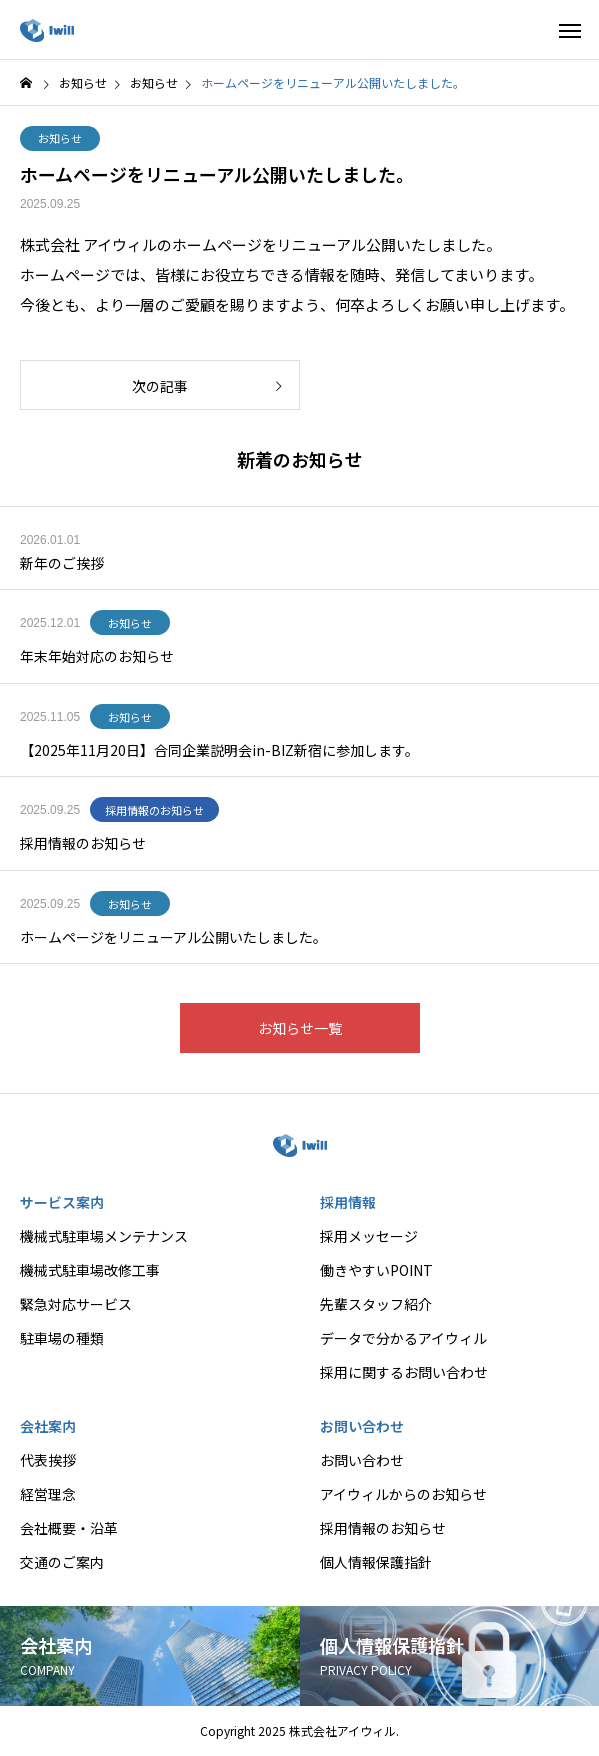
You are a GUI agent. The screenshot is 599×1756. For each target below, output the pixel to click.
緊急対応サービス (76, 1304)
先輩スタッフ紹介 (376, 1304)
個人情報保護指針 (376, 1562)
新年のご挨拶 (62, 563)
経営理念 (48, 1494)
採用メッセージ (369, 1236)
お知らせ (60, 138)
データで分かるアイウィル (403, 1338)
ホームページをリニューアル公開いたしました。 (173, 937)
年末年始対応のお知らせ (97, 656)
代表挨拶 (48, 1460)
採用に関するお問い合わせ (404, 1372)
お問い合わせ (362, 1426)
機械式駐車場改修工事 (90, 1270)
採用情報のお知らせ (154, 810)
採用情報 (348, 1202)
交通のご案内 (62, 1562)
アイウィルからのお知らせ (403, 1494)
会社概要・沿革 (69, 1528)
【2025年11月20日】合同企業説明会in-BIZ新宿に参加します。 (219, 750)
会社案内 (48, 1426)
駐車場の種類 (62, 1338)
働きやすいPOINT (376, 1270)
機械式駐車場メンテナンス (104, 1236)
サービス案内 (62, 1202)
